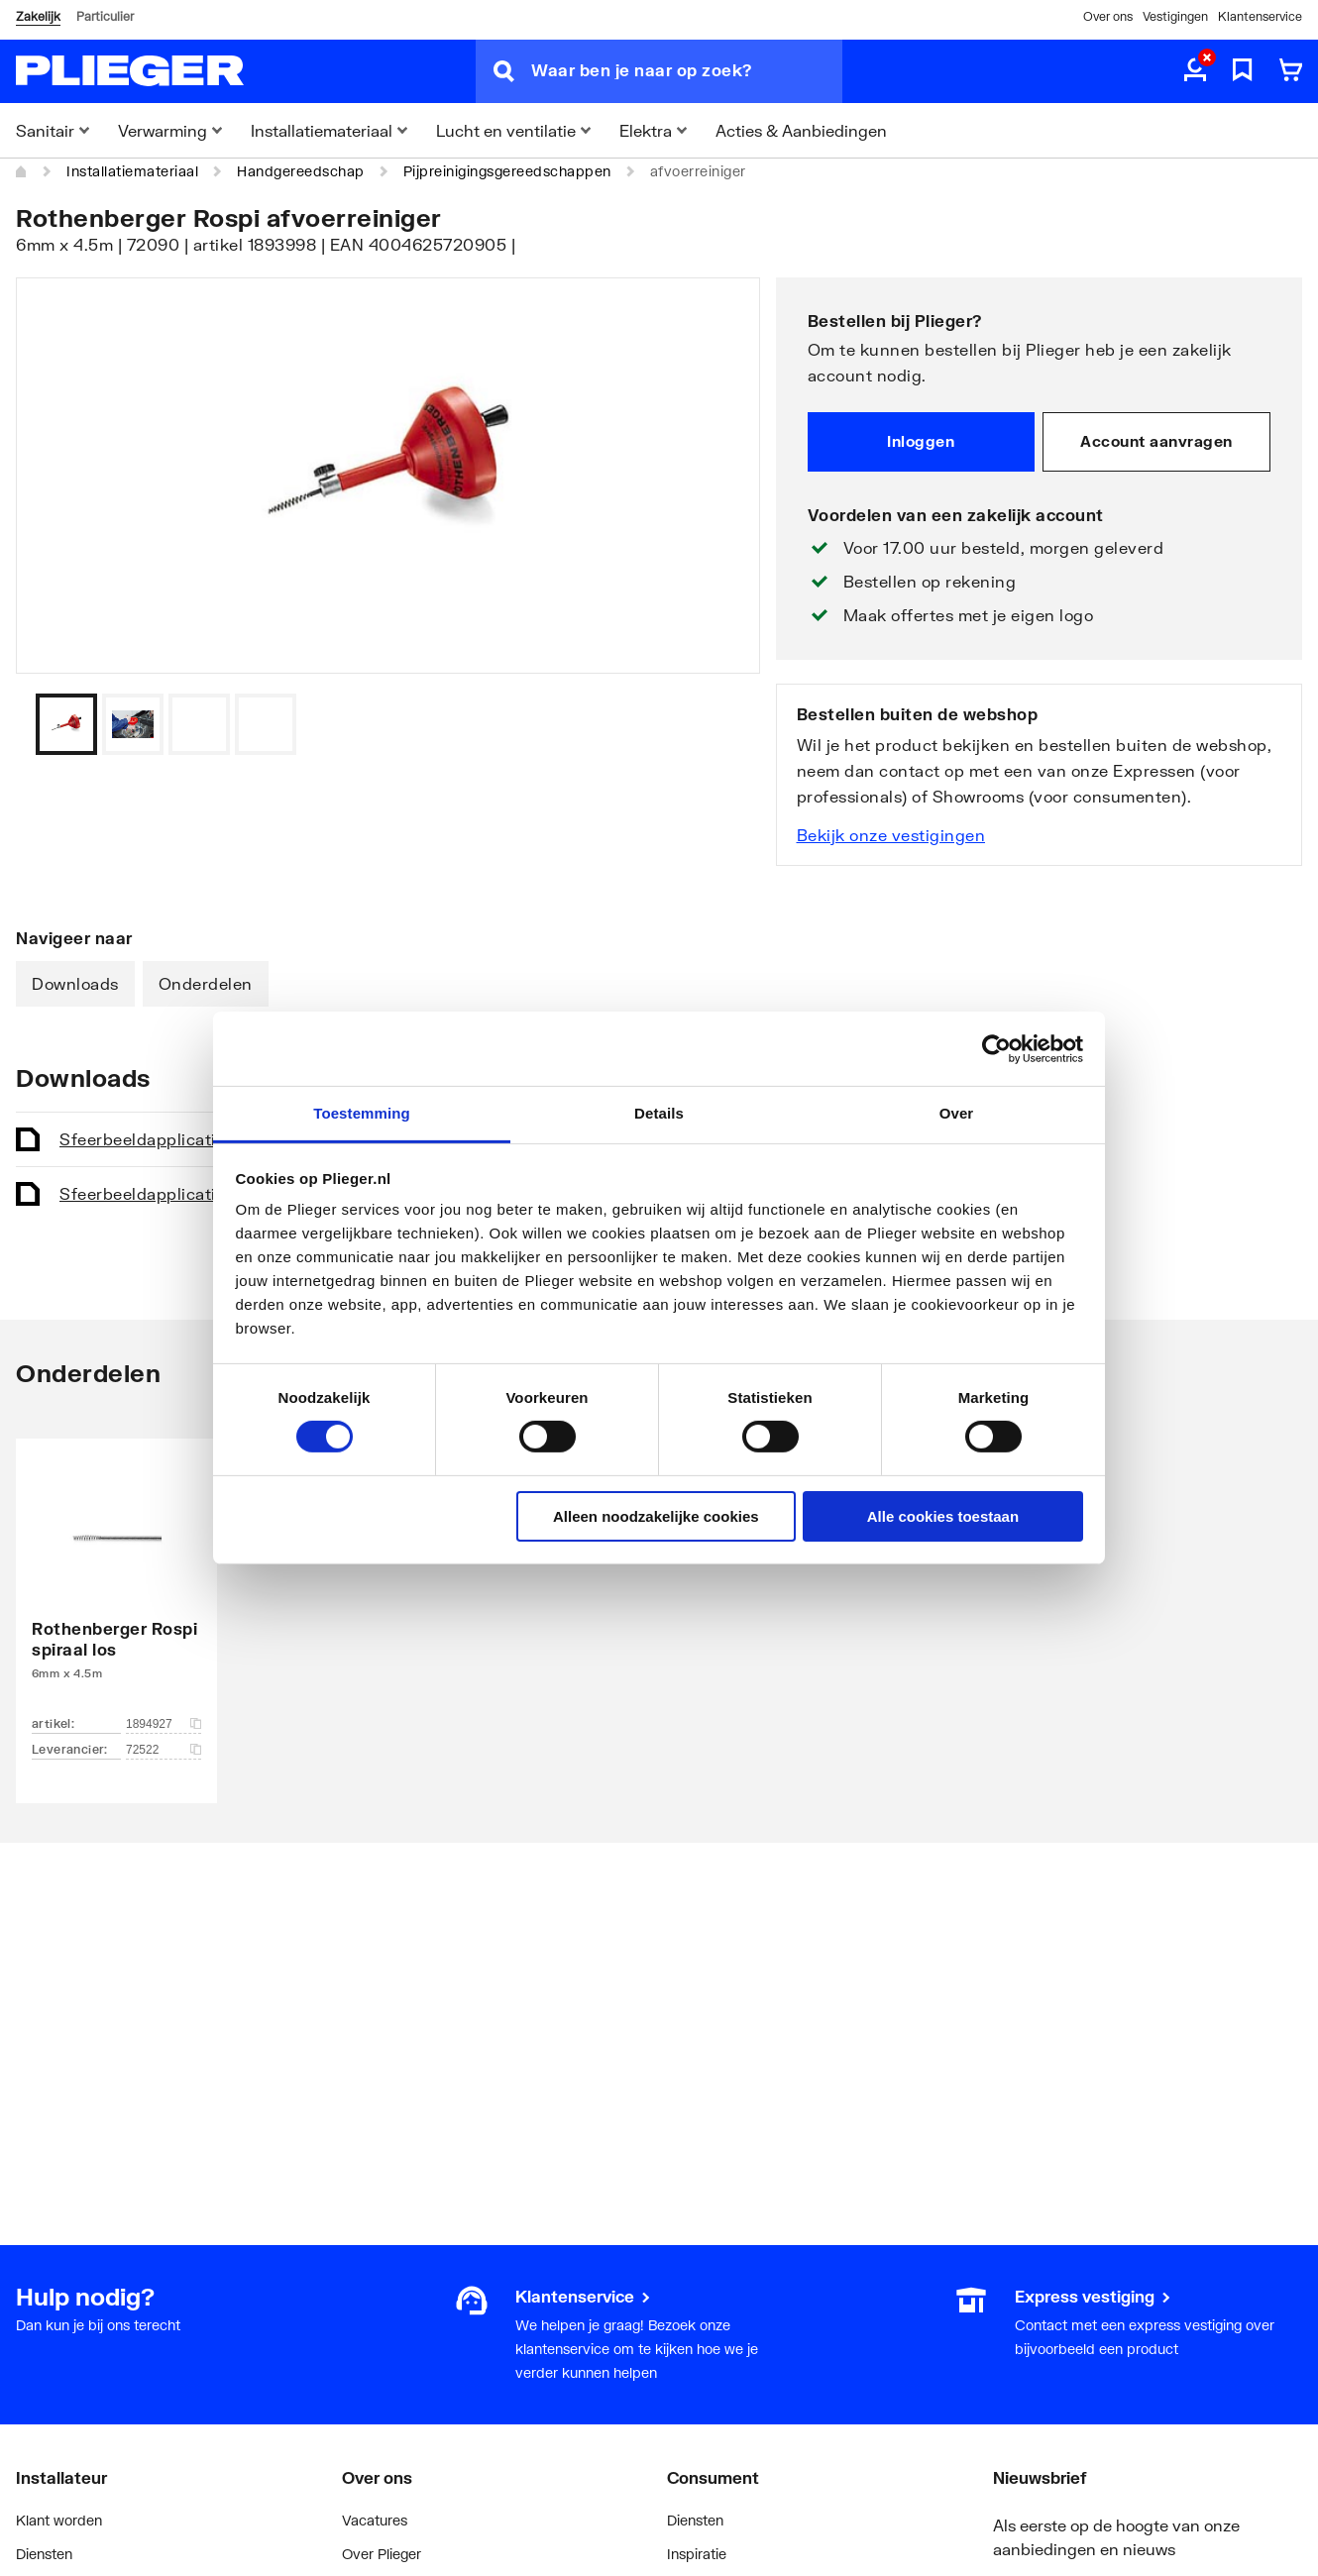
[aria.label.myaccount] (1195, 71)
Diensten (44, 2553)
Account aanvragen (1156, 441)
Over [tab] (956, 1113)
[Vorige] (720, 724)
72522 (163, 1750)
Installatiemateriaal (132, 170)
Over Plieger (381, 2553)
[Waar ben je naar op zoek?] (686, 71)
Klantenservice (1260, 16)
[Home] (22, 171)
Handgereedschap (301, 170)
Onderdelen (206, 983)
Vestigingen (1175, 16)
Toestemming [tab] (361, 1113)
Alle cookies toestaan (943, 1516)
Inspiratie (696, 2553)
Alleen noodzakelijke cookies (656, 1516)
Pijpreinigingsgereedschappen (507, 170)
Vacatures (374, 2520)
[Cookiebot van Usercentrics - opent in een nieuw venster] (996, 1048)
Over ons (1108, 16)
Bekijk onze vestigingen (891, 834)
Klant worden (59, 2520)
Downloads (75, 983)
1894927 (163, 1724)
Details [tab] (659, 1113)
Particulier (105, 16)
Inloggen (920, 441)
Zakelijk (38, 16)
